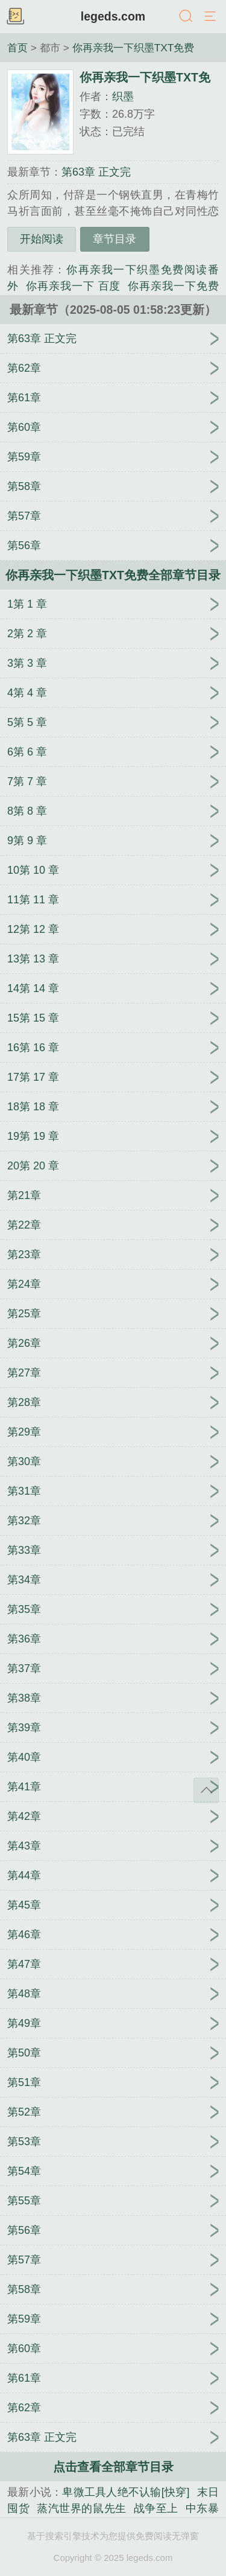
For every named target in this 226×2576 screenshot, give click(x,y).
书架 (15, 17)
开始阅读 (41, 239)
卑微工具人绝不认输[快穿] (125, 2492)
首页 (17, 48)
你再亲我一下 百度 (73, 286)
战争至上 (156, 2508)
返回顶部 (206, 1790)
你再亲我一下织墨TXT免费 (133, 48)
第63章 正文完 (96, 172)
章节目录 (114, 239)
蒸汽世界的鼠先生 (82, 2508)
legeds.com (113, 16)
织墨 (123, 97)
